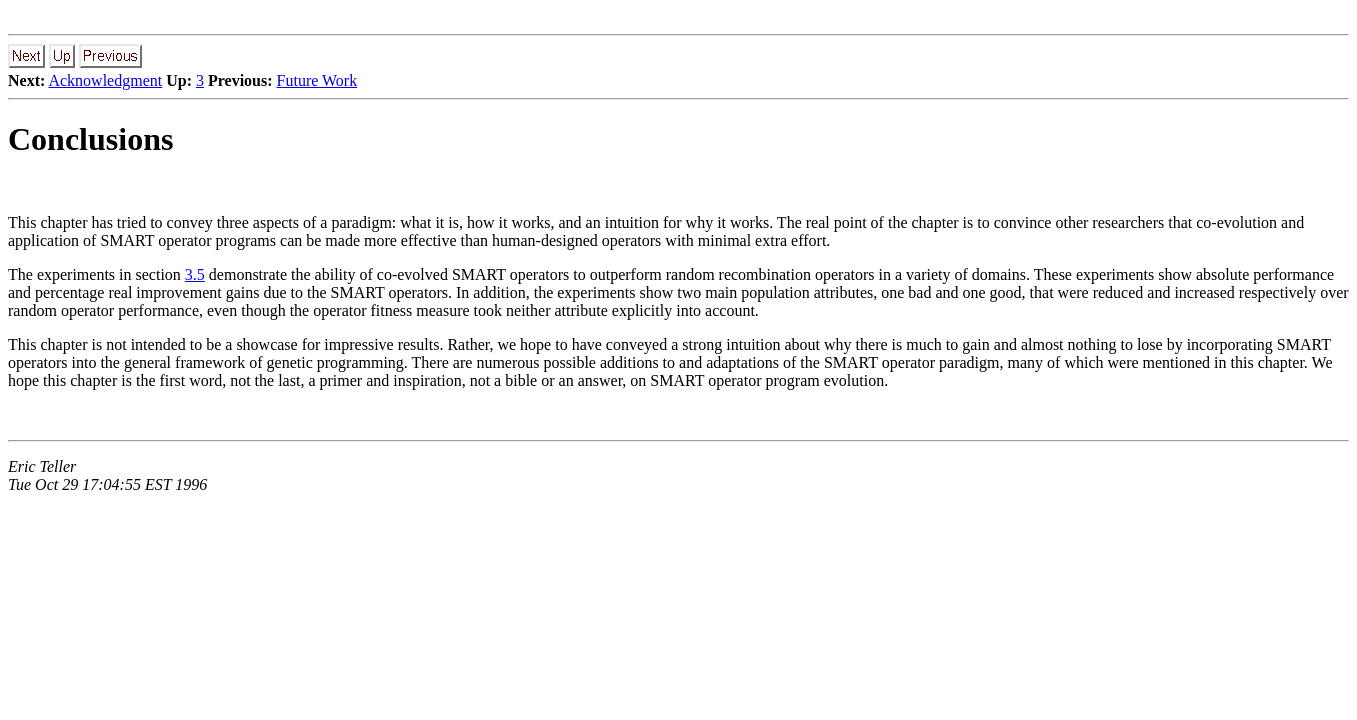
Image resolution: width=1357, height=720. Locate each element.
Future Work (317, 80)
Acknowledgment (105, 80)
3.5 (195, 274)
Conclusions (90, 139)
